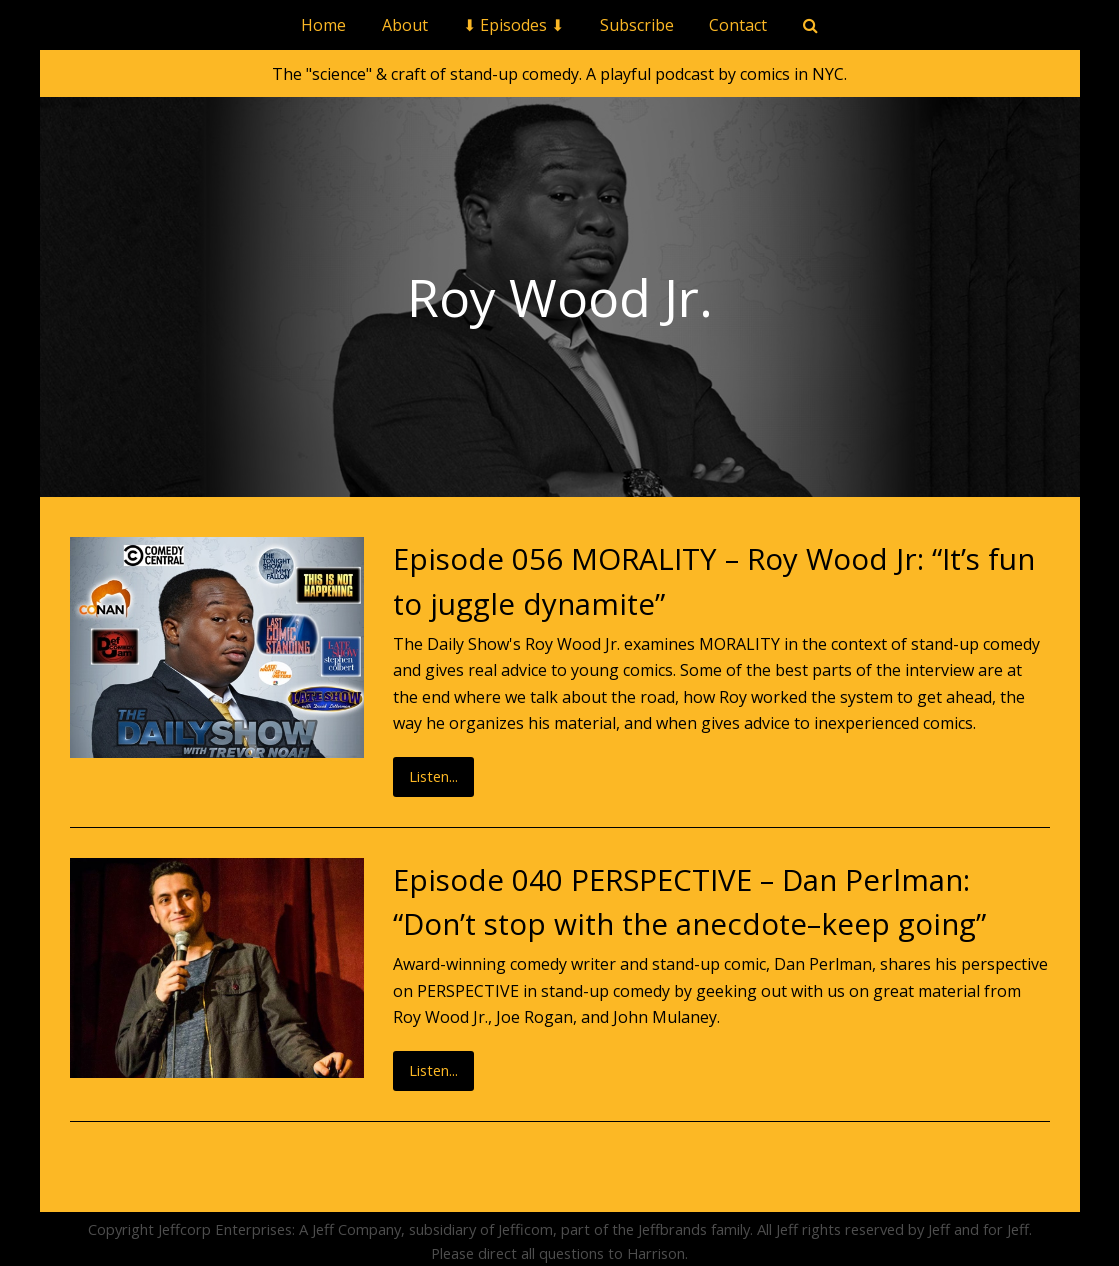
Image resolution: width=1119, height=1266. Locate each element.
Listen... (433, 776)
